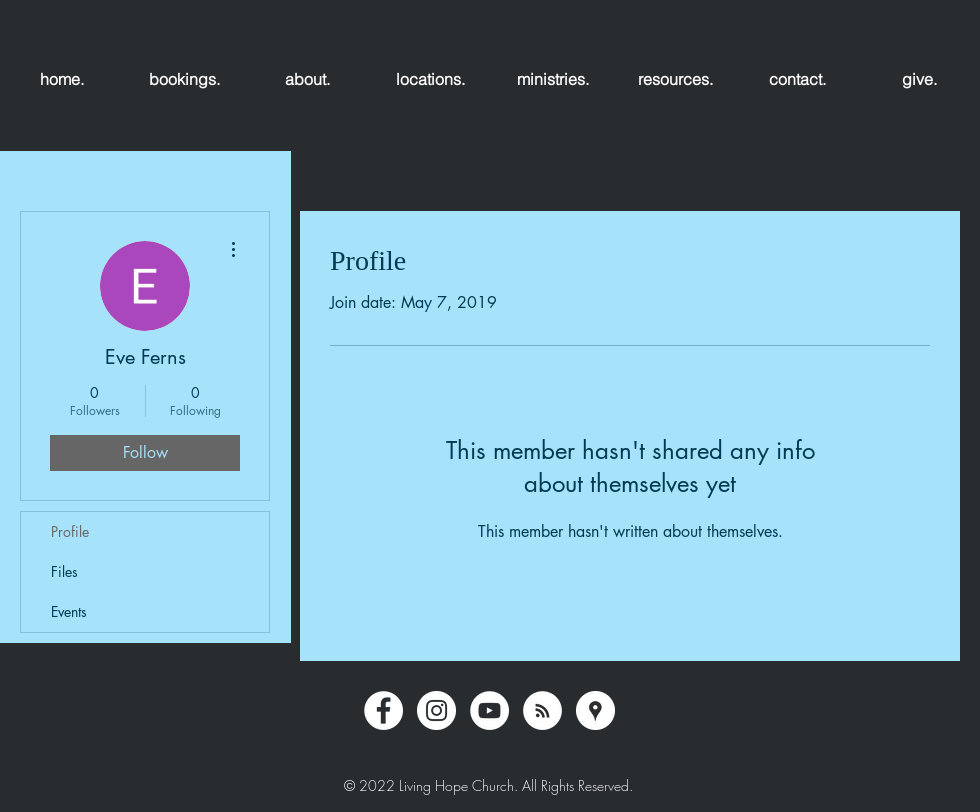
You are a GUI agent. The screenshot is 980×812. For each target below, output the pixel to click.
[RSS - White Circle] (542, 710)
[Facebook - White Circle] (383, 710)
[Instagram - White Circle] (436, 710)
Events (69, 611)
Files (64, 571)
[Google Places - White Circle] (595, 710)
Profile (70, 531)
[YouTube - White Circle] (489, 710)
